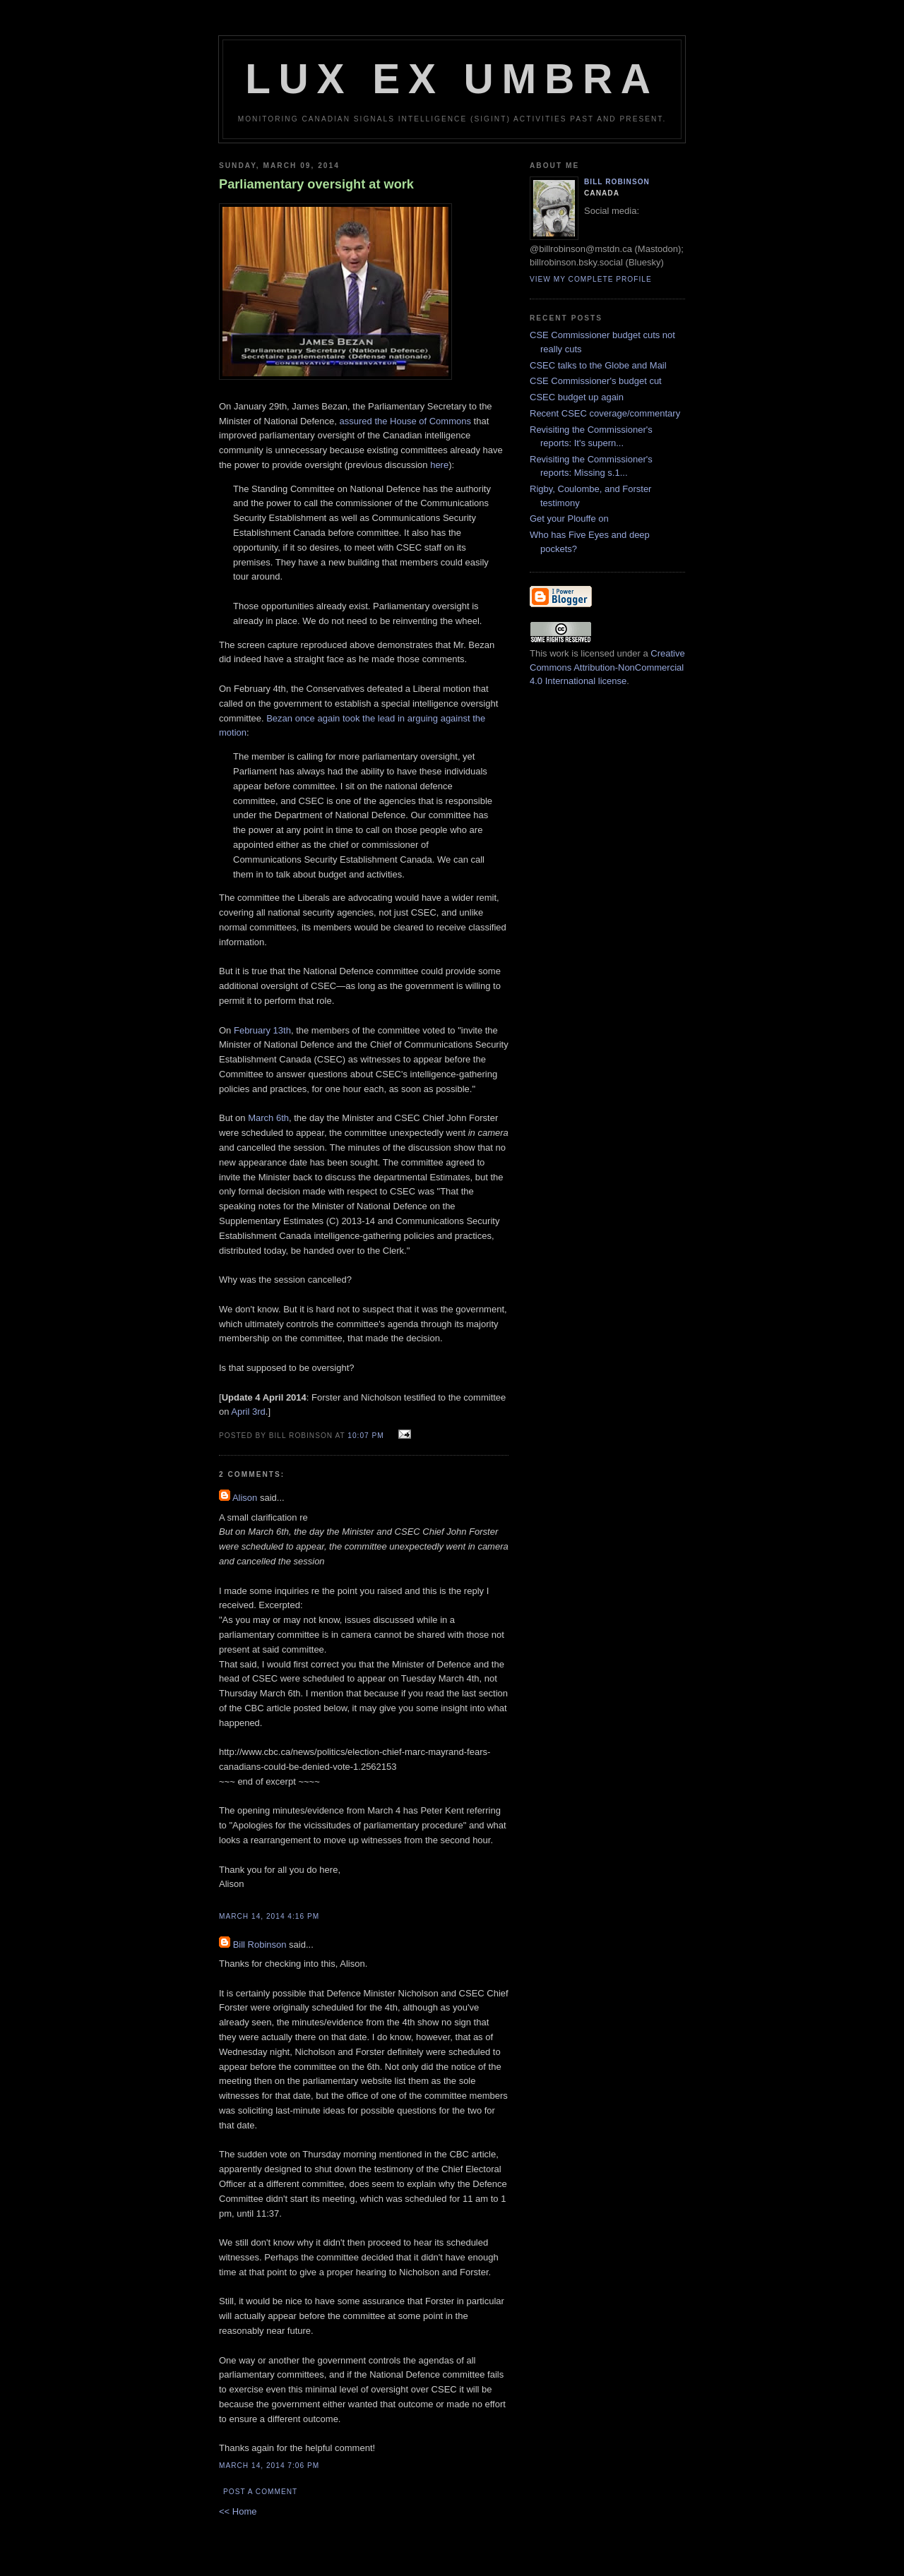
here (439, 465)
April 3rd (248, 1411)
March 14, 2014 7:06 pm (269, 2465)
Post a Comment (260, 2492)
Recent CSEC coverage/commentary (605, 413)
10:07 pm (365, 1435)
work (559, 653)
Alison (244, 1497)
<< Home (237, 2511)
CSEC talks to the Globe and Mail (598, 365)
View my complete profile (591, 279)
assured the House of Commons (405, 421)
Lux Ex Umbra (452, 79)
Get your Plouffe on (569, 518)
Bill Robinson (260, 1944)
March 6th (268, 1118)
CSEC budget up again (577, 397)
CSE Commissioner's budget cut (596, 381)
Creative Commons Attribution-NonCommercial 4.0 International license (607, 667)
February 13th (262, 1030)
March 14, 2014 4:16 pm (269, 1916)
